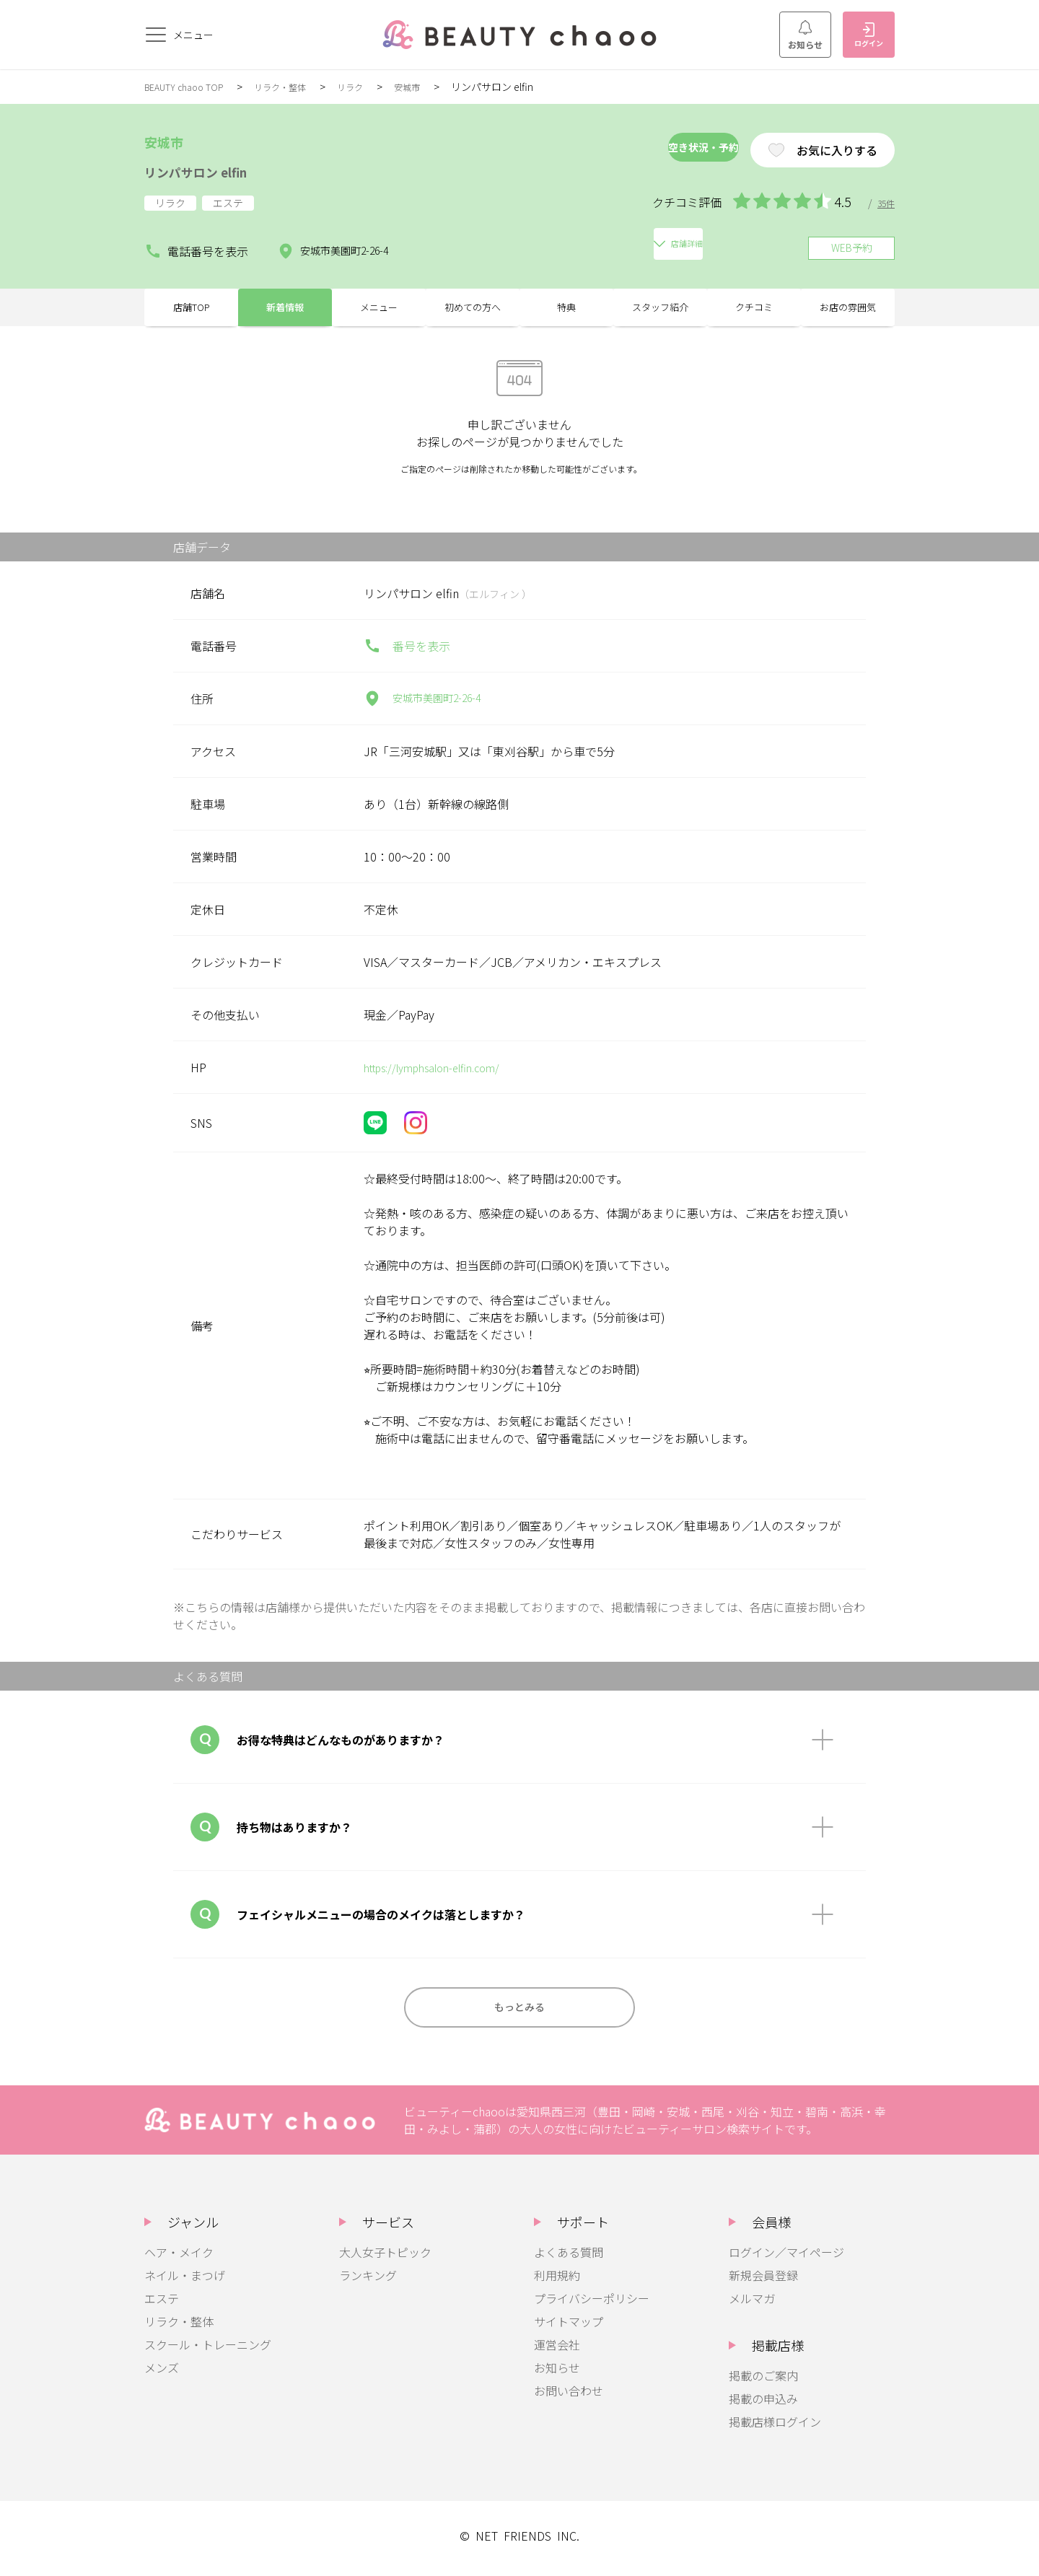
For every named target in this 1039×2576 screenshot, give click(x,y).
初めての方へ (472, 303)
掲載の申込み (763, 2404)
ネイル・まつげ (184, 2281)
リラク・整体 (296, 86)
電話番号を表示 (196, 242)
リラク (373, 86)
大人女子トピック (385, 2257)
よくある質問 (568, 2257)
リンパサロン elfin (215, 170)
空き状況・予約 (652, 150)
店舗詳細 (463, 242)
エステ (161, 2304)
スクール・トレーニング (207, 2350)
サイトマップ (568, 2327)
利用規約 (557, 2281)
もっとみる (519, 2009)
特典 (566, 303)
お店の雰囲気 (847, 303)
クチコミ (754, 303)
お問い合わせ (568, 2396)
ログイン (868, 35)
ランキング (368, 2281)
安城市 (434, 86)
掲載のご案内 (763, 2381)
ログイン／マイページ (786, 2257)
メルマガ (752, 2304)
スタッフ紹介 (660, 303)
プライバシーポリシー (591, 2304)
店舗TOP (191, 303)
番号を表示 (407, 645)
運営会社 (557, 2350)
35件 (884, 203)
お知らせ (805, 35)
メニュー (379, 303)
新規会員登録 (763, 2281)
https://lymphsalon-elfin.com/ (443, 1067)
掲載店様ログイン (775, 2427)
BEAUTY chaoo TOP (189, 86)
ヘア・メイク (179, 2257)
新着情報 (285, 303)
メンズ (161, 2373)
